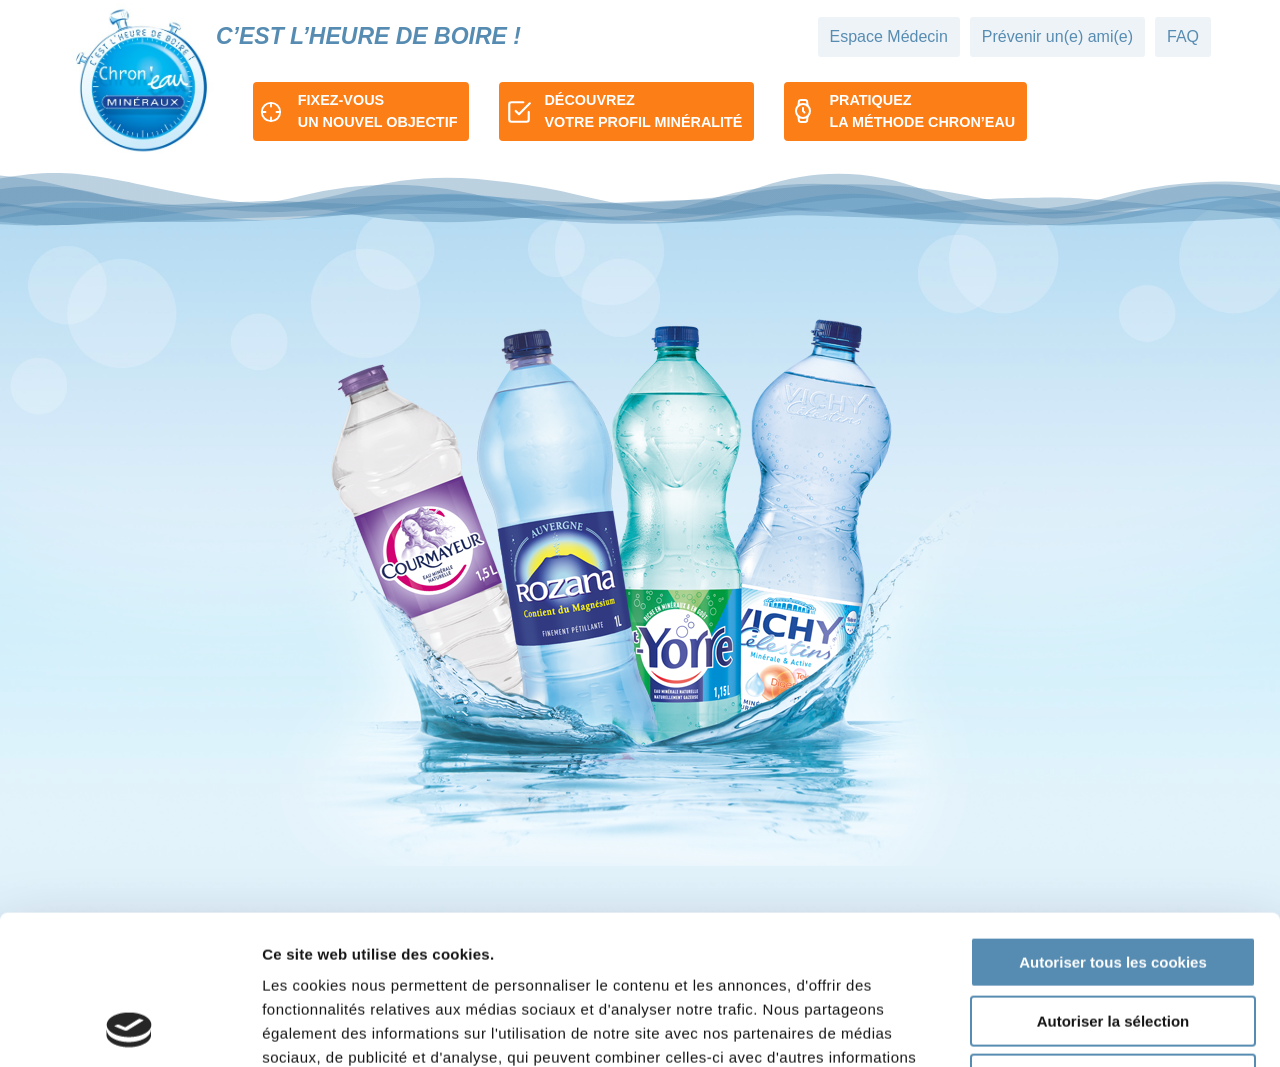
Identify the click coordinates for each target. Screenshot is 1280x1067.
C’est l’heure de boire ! (368, 36)
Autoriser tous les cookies (1113, 822)
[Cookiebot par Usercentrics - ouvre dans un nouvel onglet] (129, 1028)
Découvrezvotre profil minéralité (643, 111)
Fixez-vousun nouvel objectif (378, 111)
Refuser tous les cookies (1113, 939)
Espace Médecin (889, 36)
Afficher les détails (1101, 1027)
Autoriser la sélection (1113, 881)
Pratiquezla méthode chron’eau (922, 111)
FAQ (1183, 36)
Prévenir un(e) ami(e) (1057, 36)
